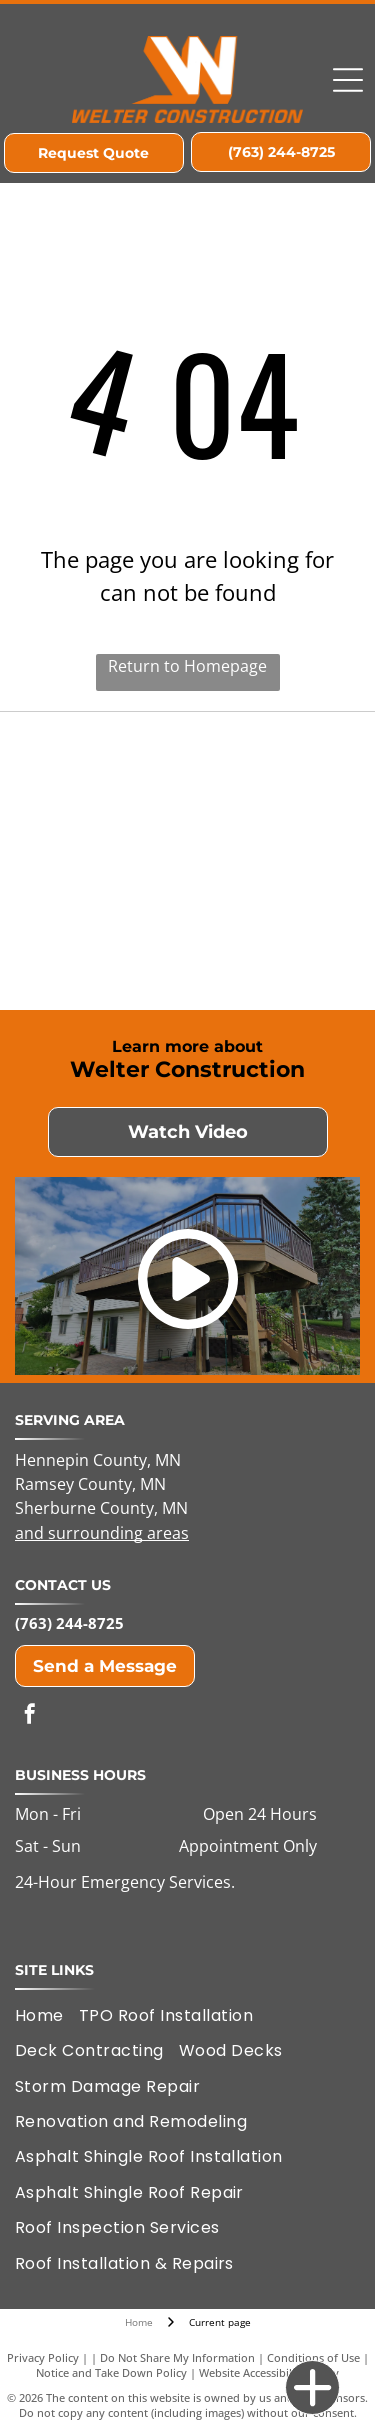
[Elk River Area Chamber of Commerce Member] (272, 791)
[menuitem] (47, 2015)
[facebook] (30, 1716)
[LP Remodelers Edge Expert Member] (104, 931)
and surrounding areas (102, 1533)
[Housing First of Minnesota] (104, 791)
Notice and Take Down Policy (111, 2372)
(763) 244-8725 (69, 1623)
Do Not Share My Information (177, 2357)
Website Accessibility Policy (269, 2372)
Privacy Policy (43, 2357)
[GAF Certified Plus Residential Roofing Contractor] (272, 931)
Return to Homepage (187, 666)
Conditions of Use (313, 2357)
